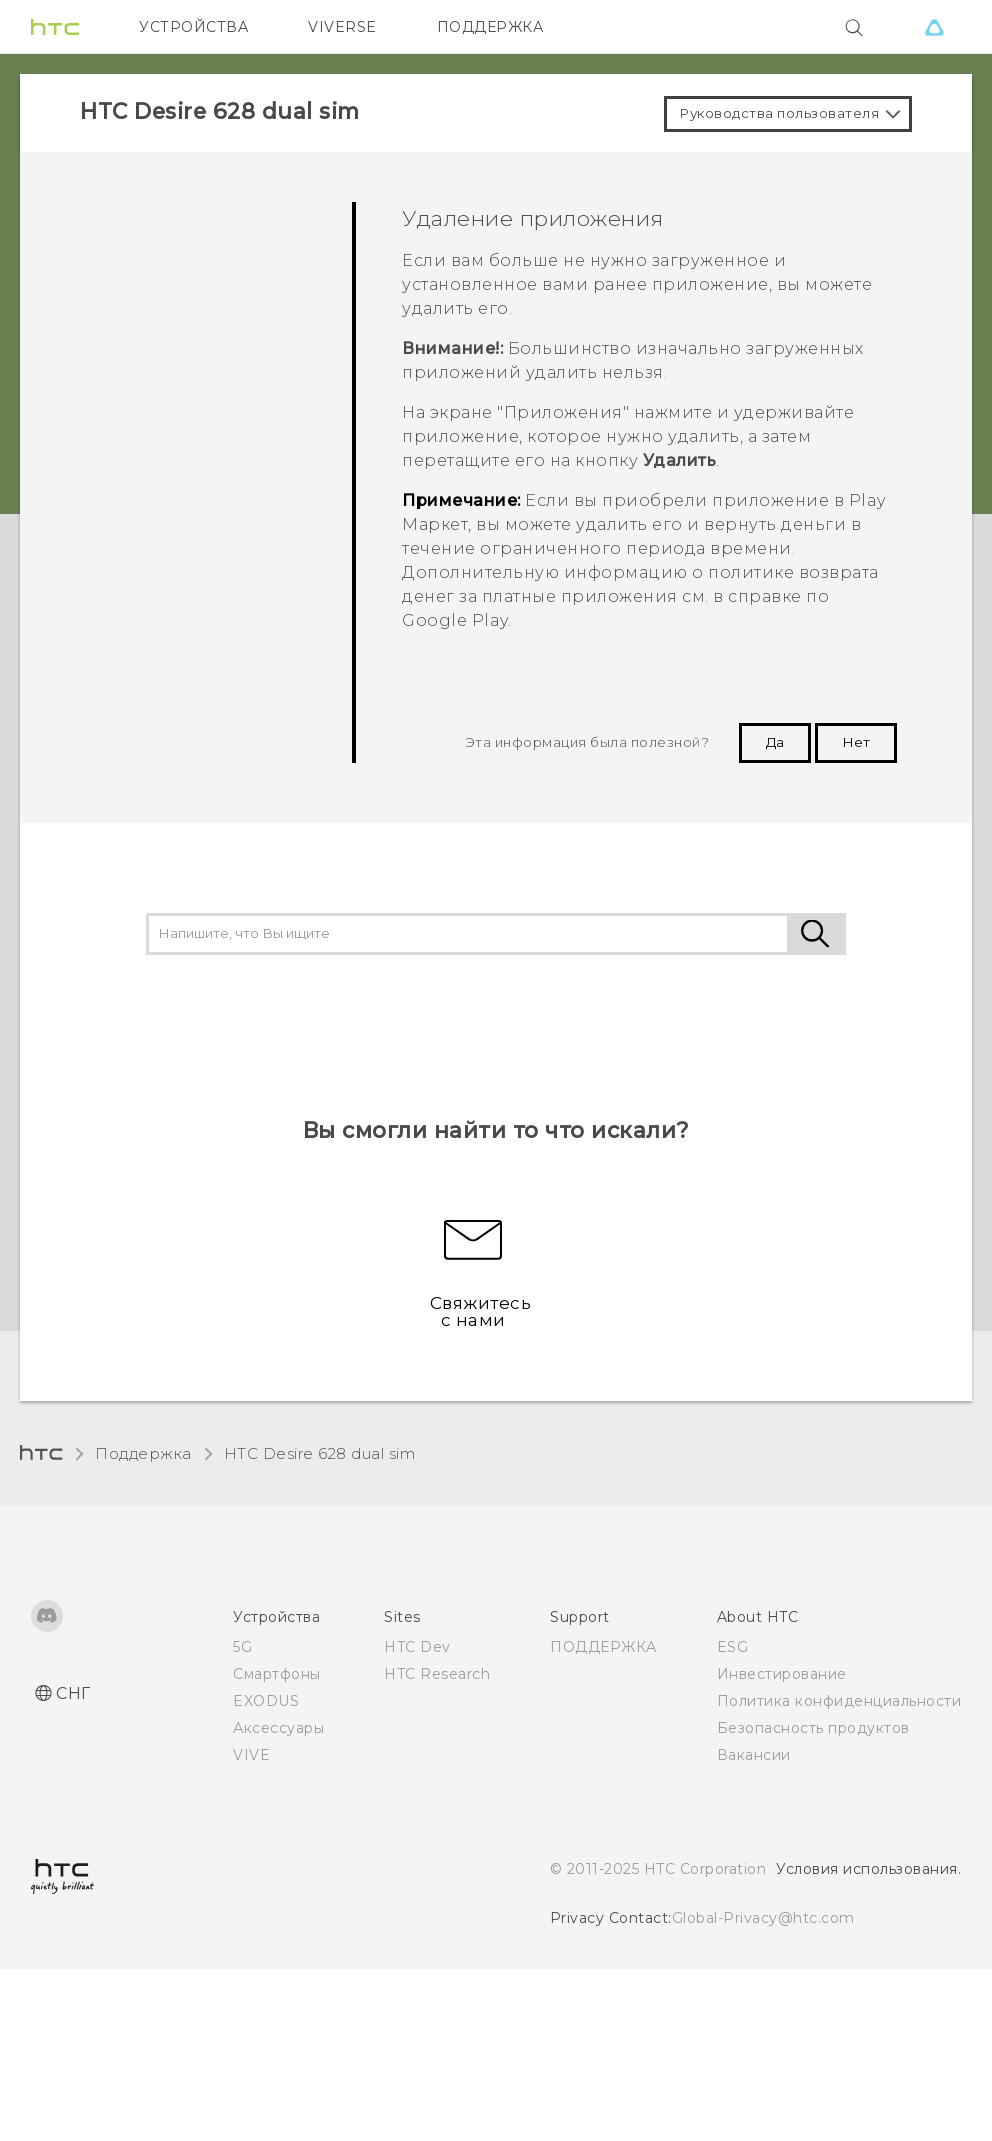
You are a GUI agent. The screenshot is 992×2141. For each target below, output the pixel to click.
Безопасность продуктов (813, 1728)
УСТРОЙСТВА (193, 27)
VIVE (251, 1755)
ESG (733, 1647)
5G (242, 1647)
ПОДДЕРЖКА (490, 27)
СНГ (73, 1693)
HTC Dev (417, 1647)
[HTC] (55, 27)
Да (775, 742)
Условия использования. (868, 1869)
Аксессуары (278, 1728)
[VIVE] (934, 27)
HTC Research (437, 1674)
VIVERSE (342, 27)
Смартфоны (277, 1674)
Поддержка (143, 1453)
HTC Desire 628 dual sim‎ (320, 1453)
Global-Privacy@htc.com (763, 1918)
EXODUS (266, 1701)
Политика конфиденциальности (839, 1701)
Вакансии (754, 1755)
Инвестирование (782, 1674)
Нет (856, 742)
